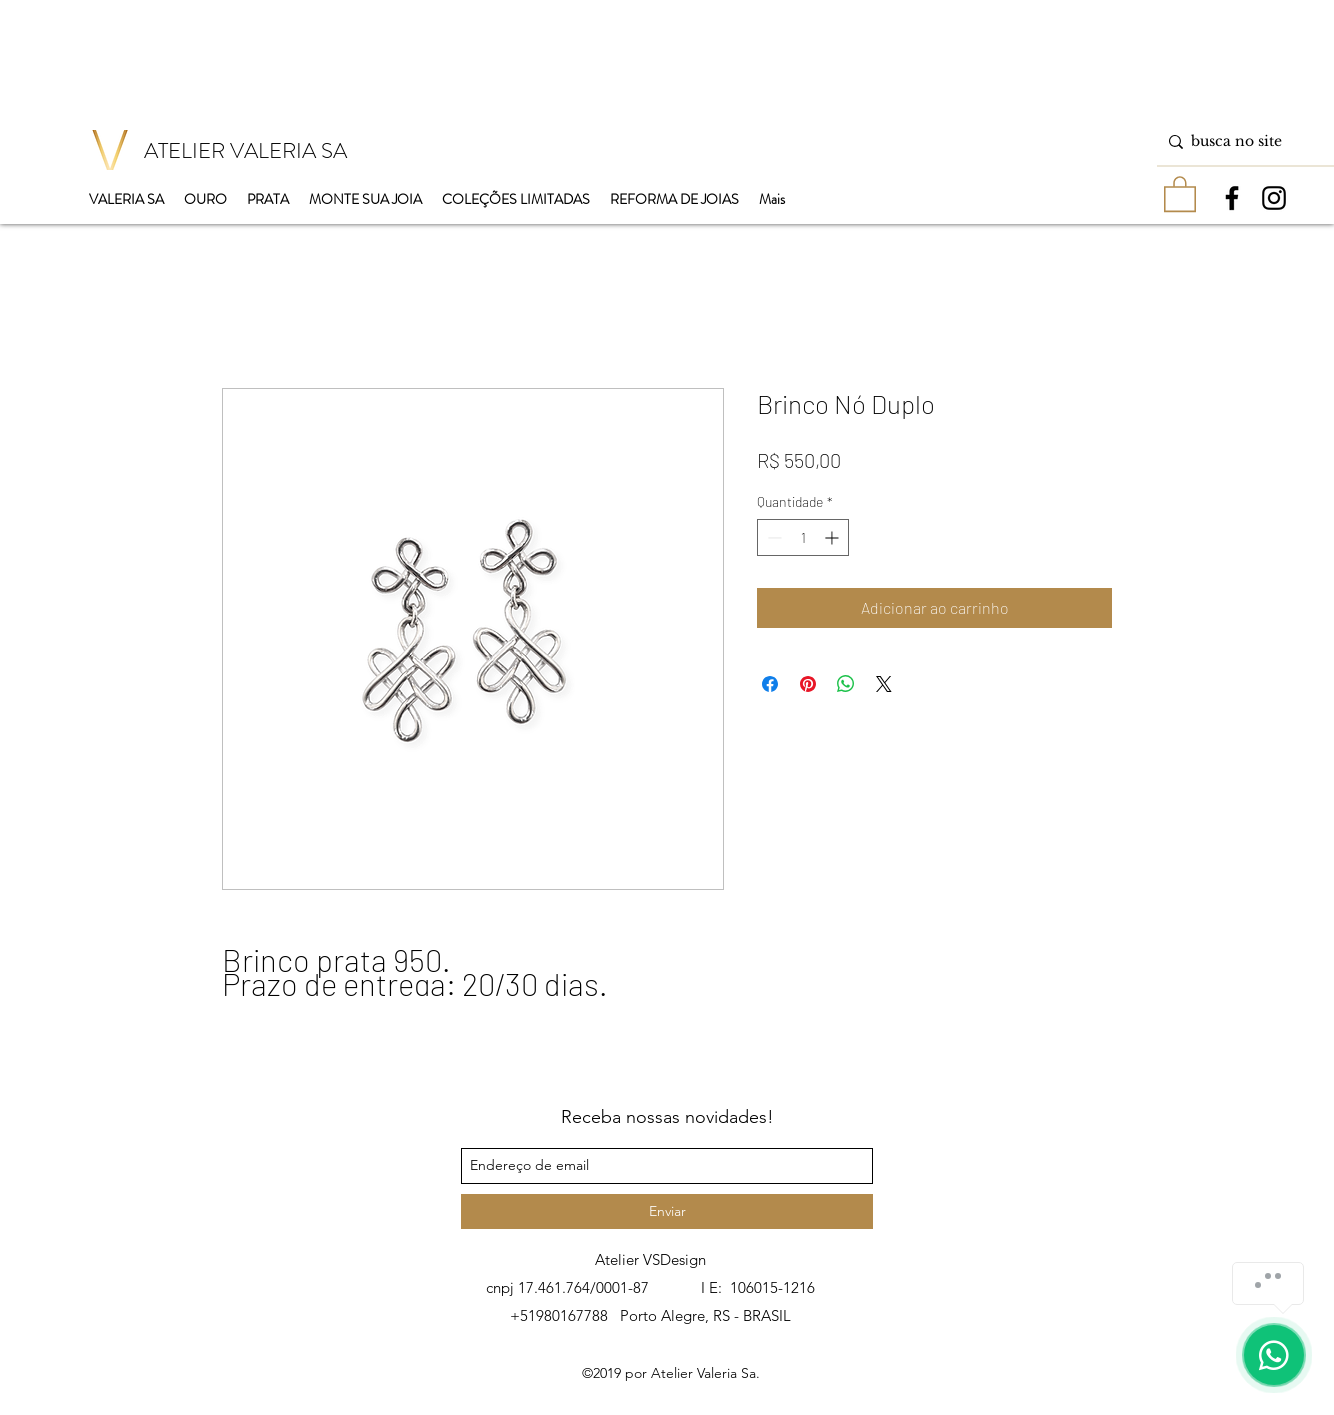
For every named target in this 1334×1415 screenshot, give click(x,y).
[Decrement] (772, 537)
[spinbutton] (803, 537)
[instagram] (1274, 198)
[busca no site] (1241, 141)
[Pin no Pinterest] (808, 684)
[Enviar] (667, 1211)
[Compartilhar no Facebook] (770, 684)
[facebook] (1232, 198)
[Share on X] (884, 684)
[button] (1180, 193)
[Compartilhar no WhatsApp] (846, 684)
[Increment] (833, 537)
